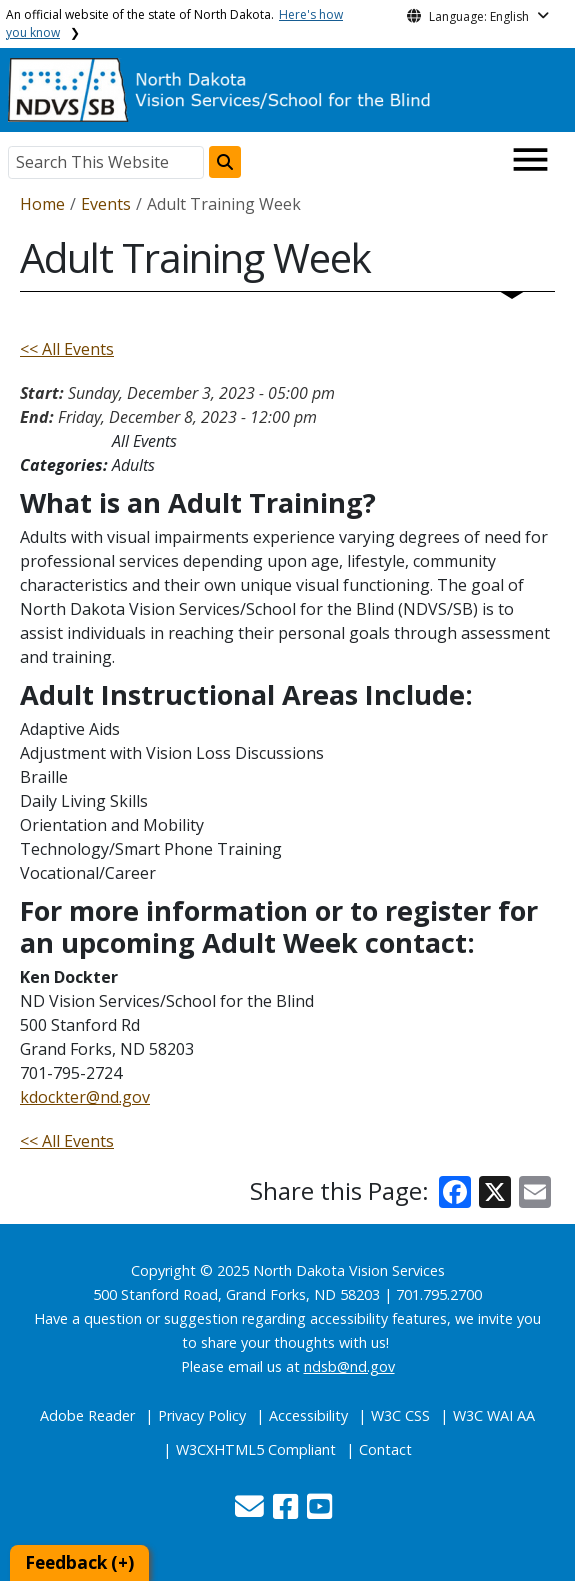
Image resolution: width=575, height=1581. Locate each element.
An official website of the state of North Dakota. (174, 23)
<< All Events (67, 349)
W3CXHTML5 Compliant (256, 1449)
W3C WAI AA (494, 1415)
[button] (251, 1511)
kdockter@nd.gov (85, 1097)
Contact (385, 1449)
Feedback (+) (79, 1562)
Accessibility (308, 1415)
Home (42, 204)
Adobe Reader (87, 1415)
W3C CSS (400, 1415)
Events (106, 204)
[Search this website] (225, 162)
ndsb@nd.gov (349, 1366)
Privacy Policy (202, 1415)
